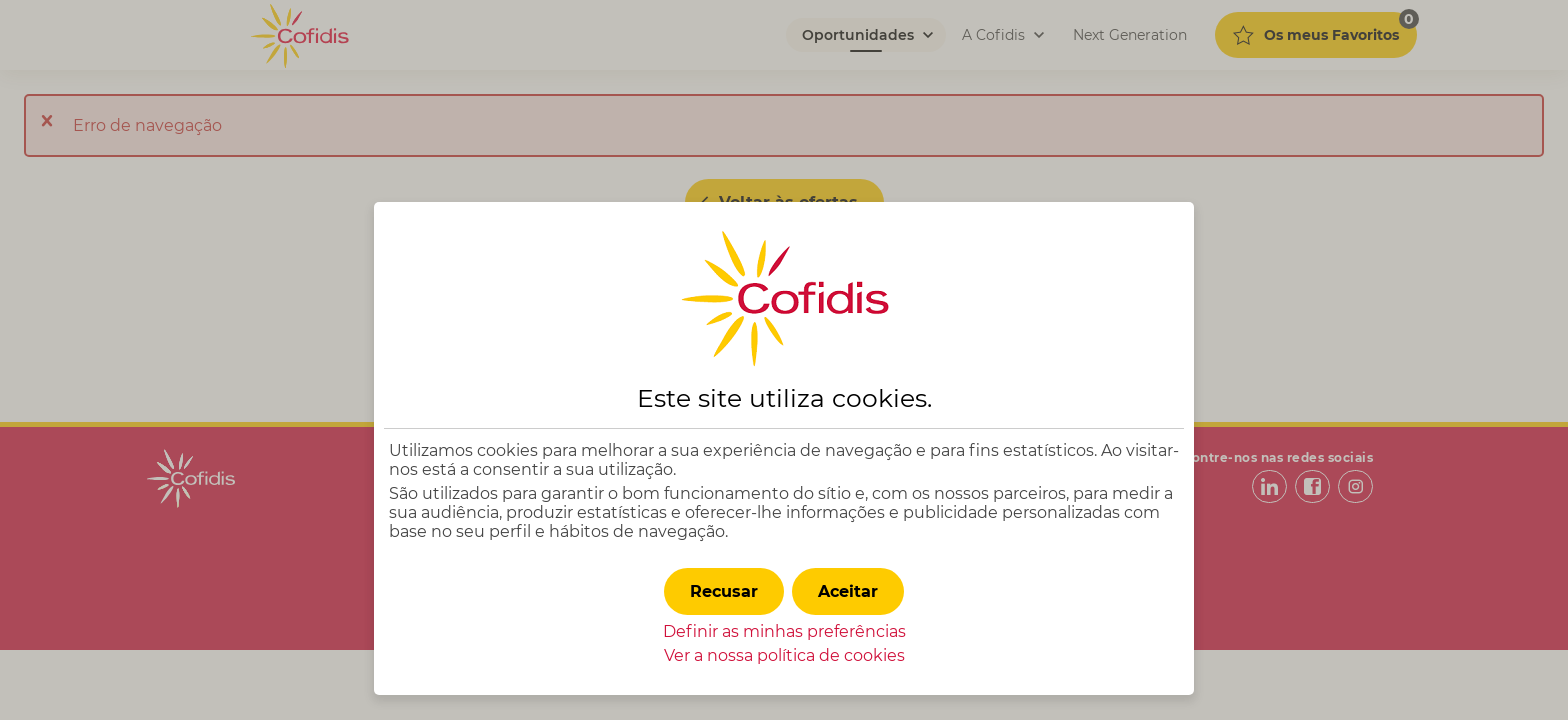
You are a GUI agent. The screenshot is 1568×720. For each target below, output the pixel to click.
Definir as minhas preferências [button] (784, 631)
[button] (848, 591)
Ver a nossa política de (784, 655)
